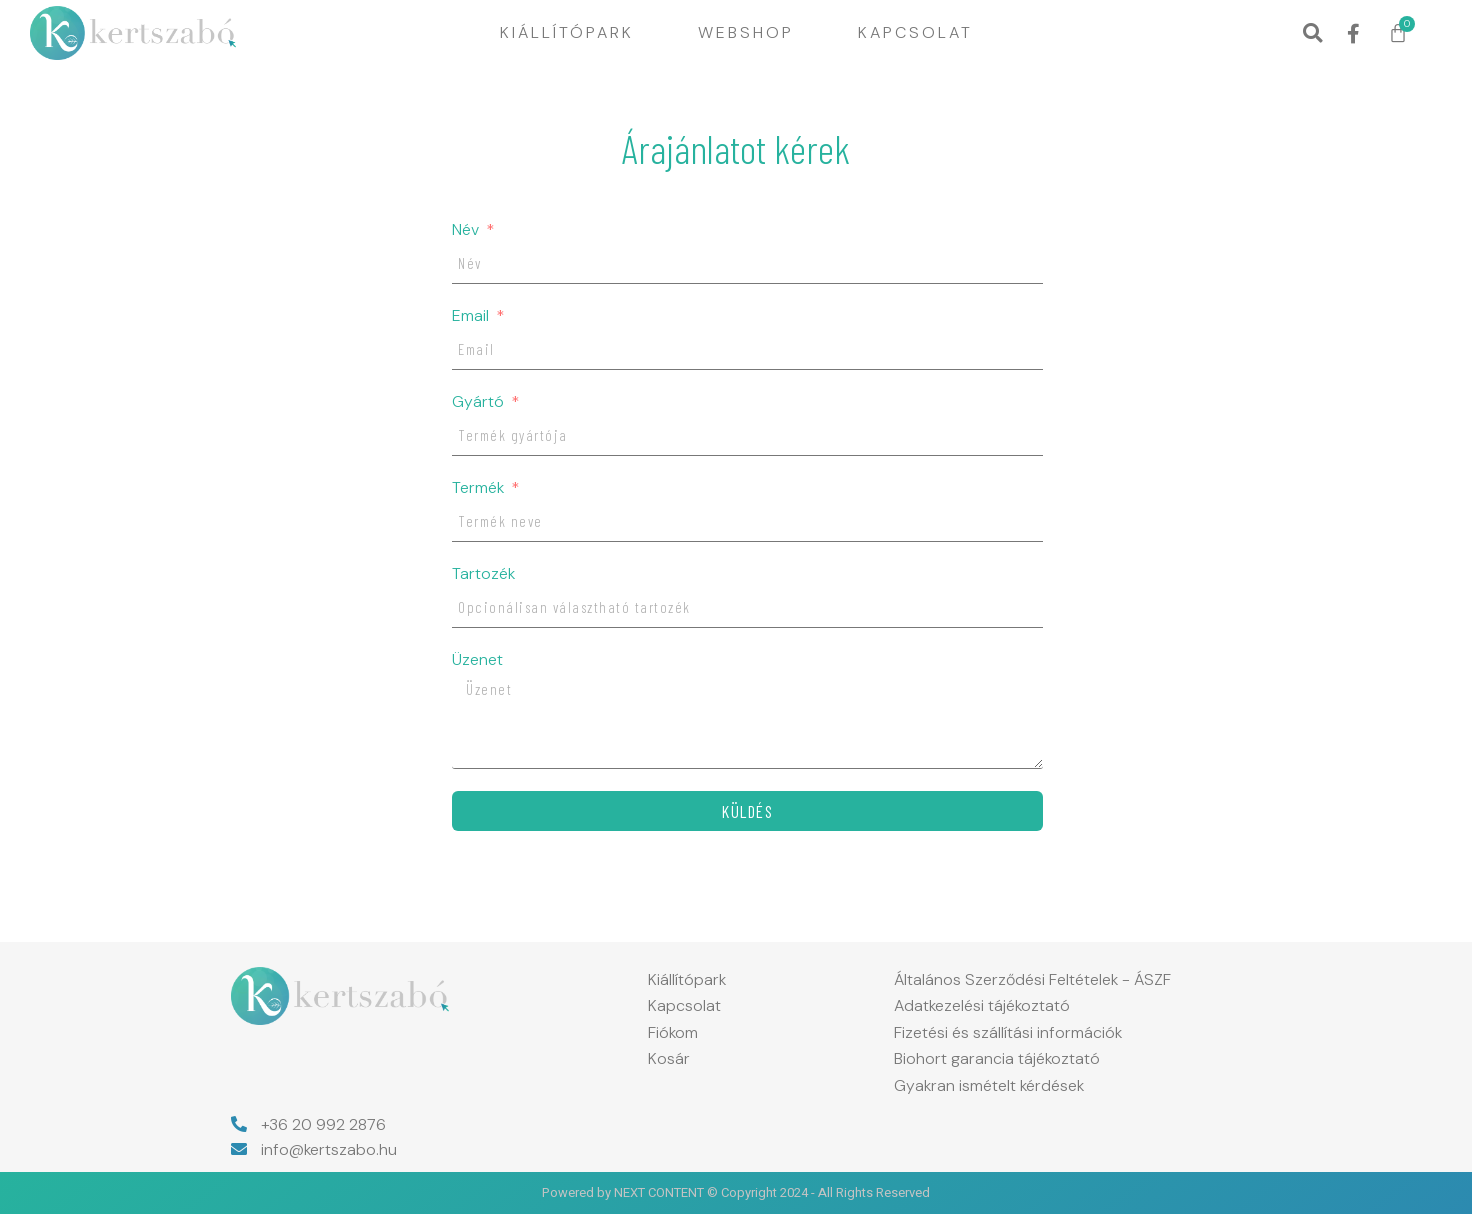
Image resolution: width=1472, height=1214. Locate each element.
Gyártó (480, 402)
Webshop (746, 32)
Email (472, 316)
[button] (1312, 33)
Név (467, 230)
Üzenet (477, 660)
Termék (480, 488)
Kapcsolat (915, 32)
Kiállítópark (567, 32)
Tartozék (483, 574)
